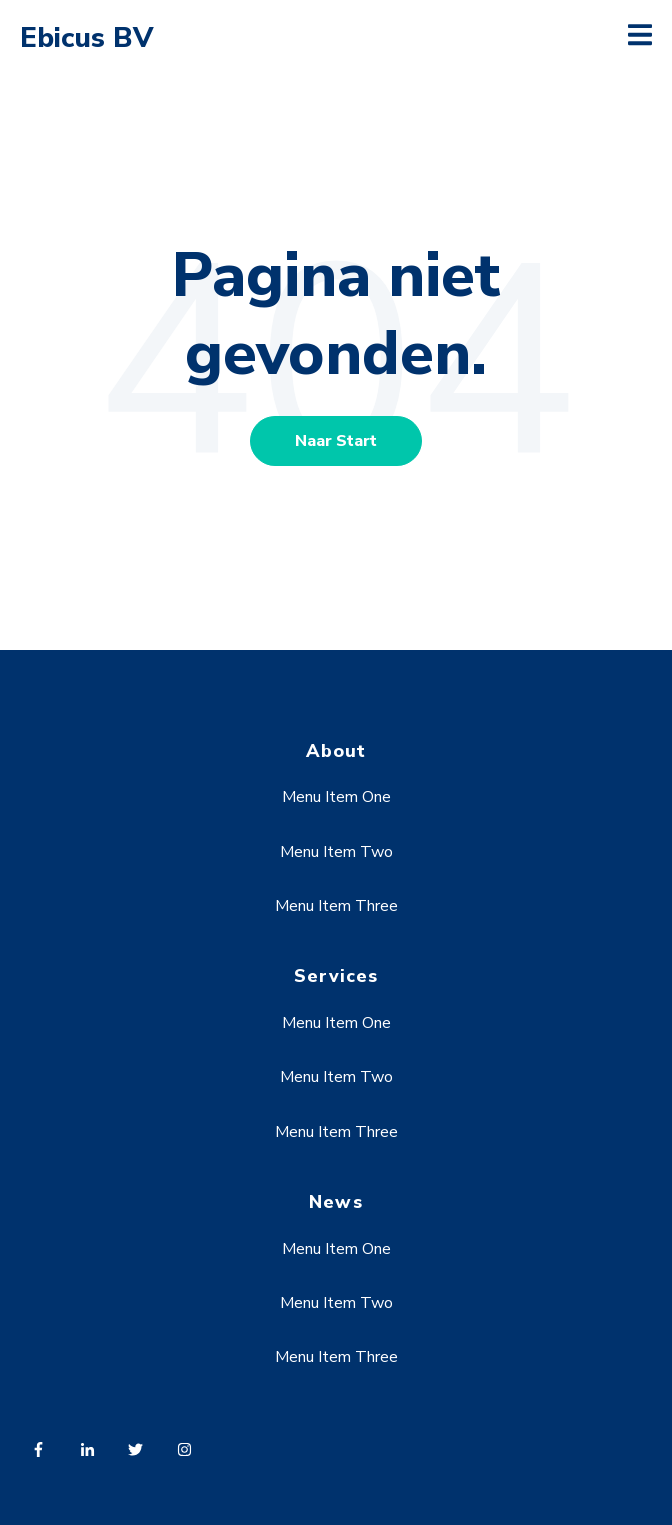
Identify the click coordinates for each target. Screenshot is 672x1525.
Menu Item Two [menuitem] (336, 852)
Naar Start (336, 441)
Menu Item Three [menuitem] (336, 906)
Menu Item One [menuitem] (336, 797)
